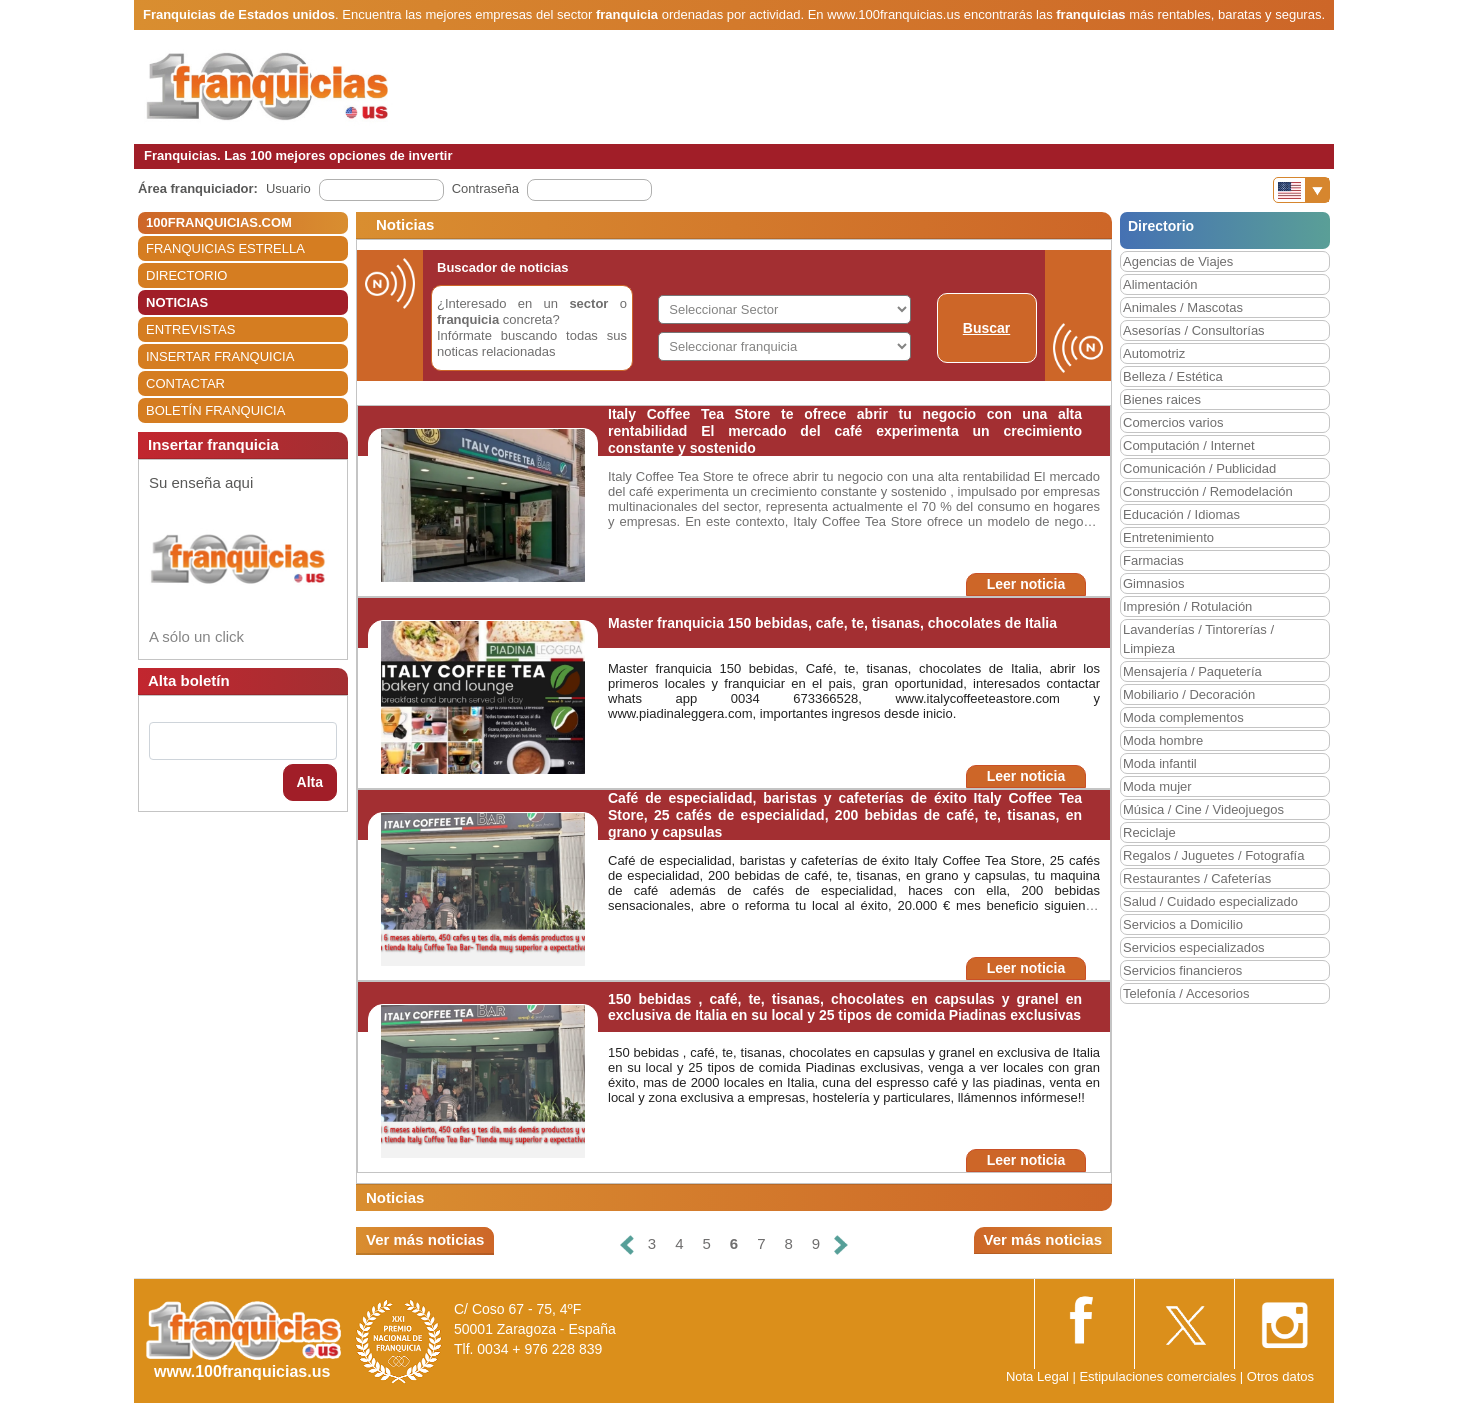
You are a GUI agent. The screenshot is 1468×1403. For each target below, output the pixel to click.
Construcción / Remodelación (1208, 491)
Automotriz (1154, 353)
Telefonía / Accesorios (1186, 993)
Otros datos (1280, 1376)
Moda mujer (1157, 786)
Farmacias (1153, 560)
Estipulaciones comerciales (1159, 1376)
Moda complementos (1183, 717)
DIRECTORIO (186, 275)
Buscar (986, 328)
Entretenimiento (1168, 537)
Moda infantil (1160, 763)
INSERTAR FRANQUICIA (220, 356)
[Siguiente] (841, 1244)
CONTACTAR (185, 383)
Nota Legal (1037, 1376)
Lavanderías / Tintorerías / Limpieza (1198, 639)
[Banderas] (1301, 190)
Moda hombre (1163, 740)
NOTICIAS (177, 302)
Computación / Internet (1189, 445)
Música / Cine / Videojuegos (1203, 809)
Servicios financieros (1182, 970)
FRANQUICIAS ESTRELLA (225, 248)
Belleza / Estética (1173, 376)
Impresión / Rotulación (1187, 606)
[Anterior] (627, 1244)
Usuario (288, 188)
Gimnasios (1153, 583)
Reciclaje (1149, 832)
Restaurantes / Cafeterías (1197, 878)
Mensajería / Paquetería (1192, 671)
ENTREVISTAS (190, 329)
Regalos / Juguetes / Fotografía (1213, 855)
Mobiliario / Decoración (1189, 694)
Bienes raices (1162, 399)
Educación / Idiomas (1181, 514)
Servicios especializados (1194, 947)
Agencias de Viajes (1178, 261)
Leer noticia (1026, 584)
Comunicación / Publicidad (1199, 468)
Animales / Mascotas (1183, 307)
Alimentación (1160, 284)
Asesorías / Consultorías (1194, 330)
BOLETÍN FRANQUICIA (215, 410)
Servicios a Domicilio (1183, 924)
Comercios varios (1173, 422)
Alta (310, 782)
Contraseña (485, 188)
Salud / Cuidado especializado (1210, 901)
